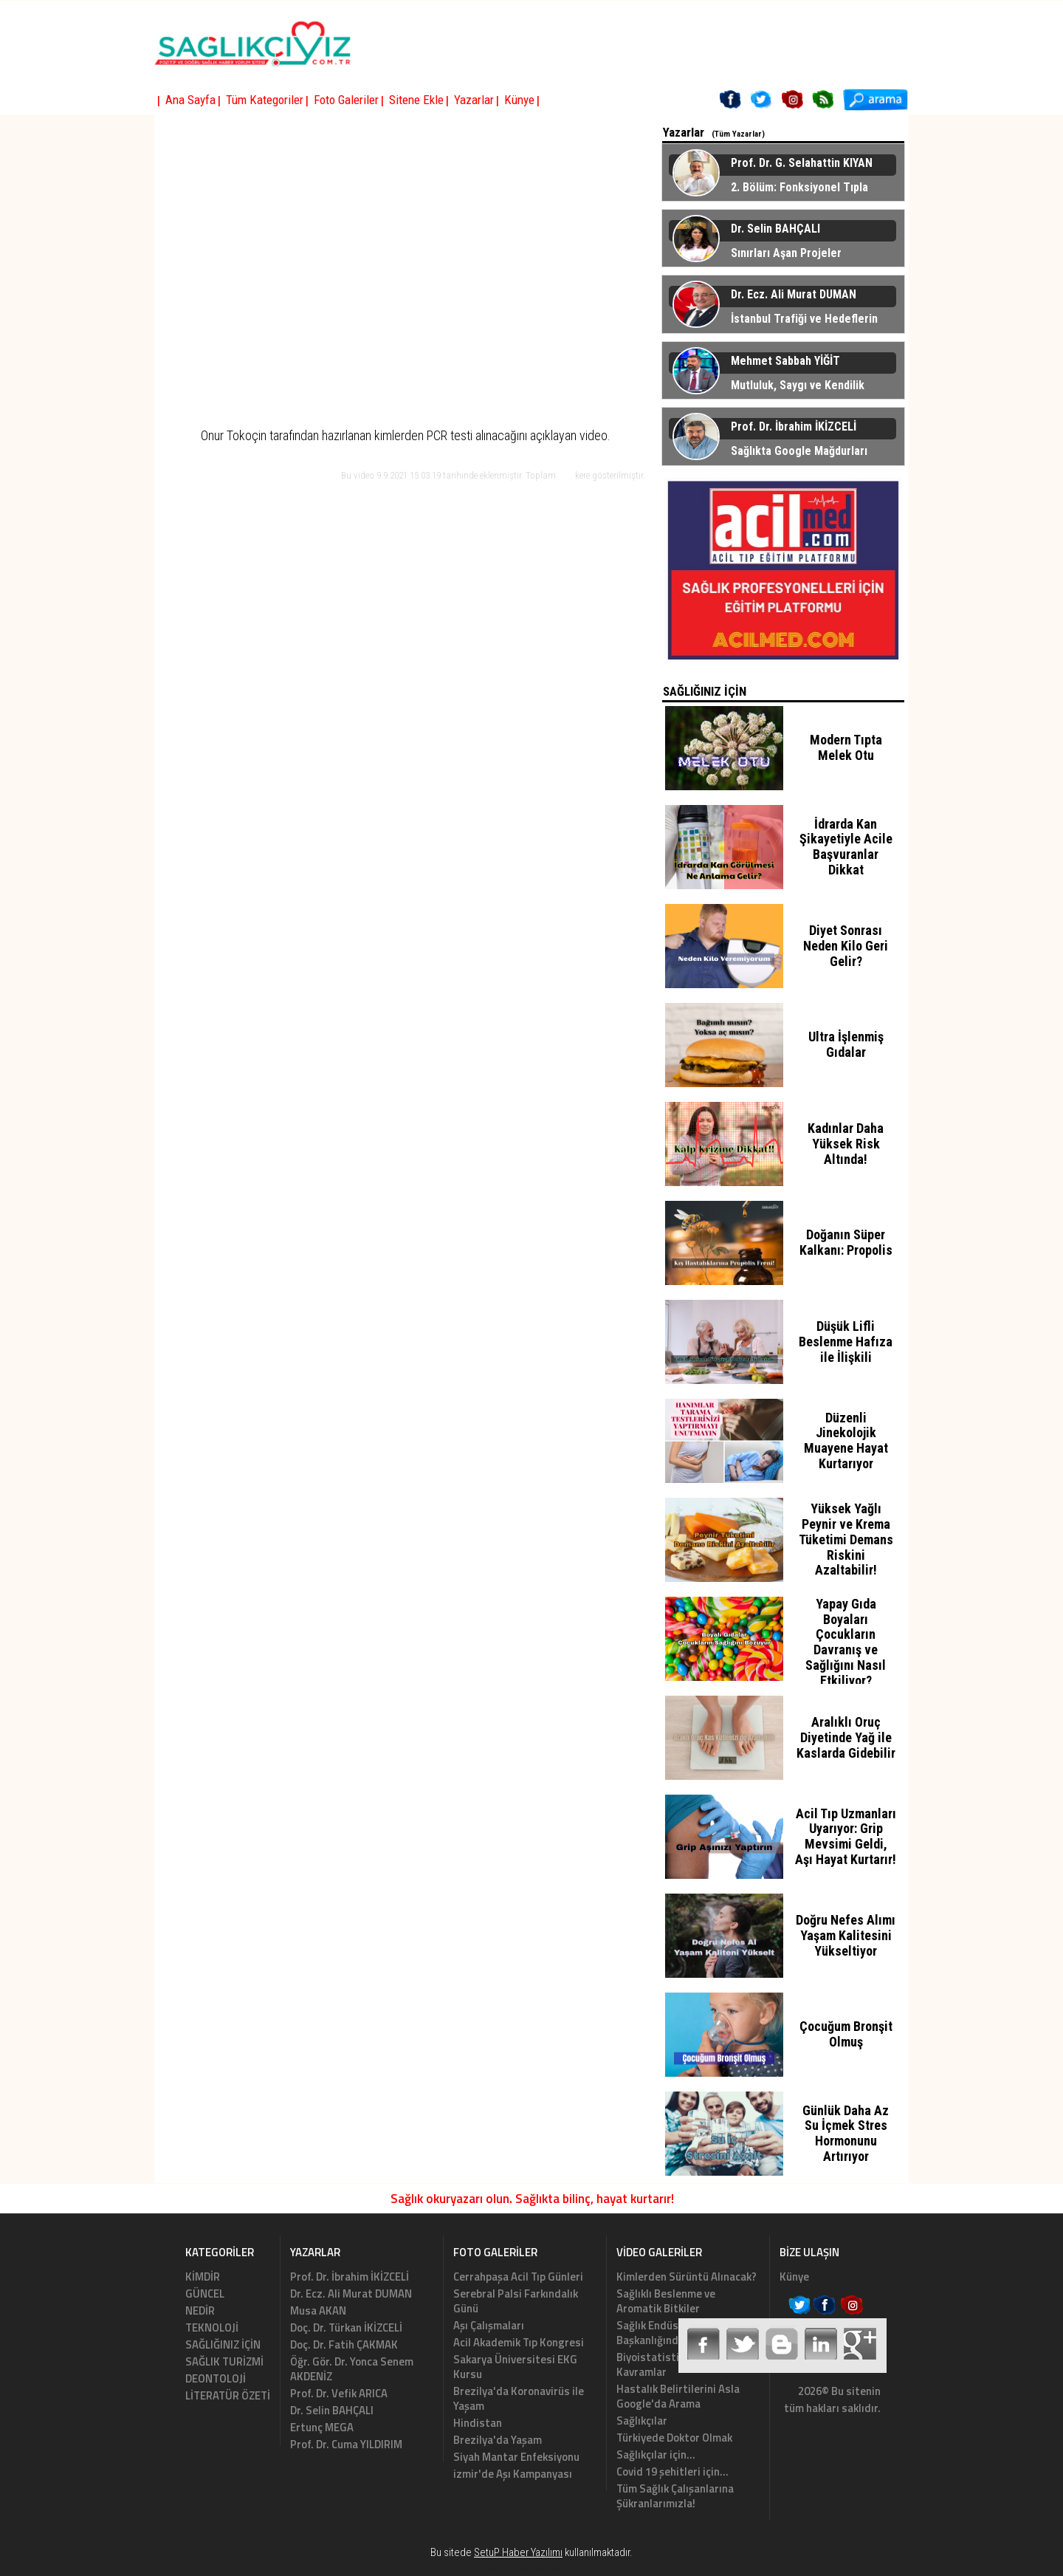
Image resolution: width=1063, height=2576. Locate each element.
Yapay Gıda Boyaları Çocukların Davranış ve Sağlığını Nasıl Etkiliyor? (845, 1642)
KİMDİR (202, 2276)
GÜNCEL (204, 2293)
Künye (794, 2276)
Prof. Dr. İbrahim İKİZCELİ (349, 2276)
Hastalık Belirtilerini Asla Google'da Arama (678, 2396)
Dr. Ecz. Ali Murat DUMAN (351, 2293)
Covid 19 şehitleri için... (672, 2471)
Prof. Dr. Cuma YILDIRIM (346, 2444)
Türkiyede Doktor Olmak (674, 2437)
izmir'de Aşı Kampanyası (512, 2473)
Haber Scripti (506, 2569)
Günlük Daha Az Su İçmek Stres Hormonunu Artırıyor (845, 2133)
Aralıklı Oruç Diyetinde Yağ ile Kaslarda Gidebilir (846, 1737)
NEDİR (200, 2310)
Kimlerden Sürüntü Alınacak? (686, 2276)
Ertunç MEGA (322, 2427)
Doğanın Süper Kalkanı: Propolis (845, 1242)
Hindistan (477, 2422)
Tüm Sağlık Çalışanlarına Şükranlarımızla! (675, 2496)
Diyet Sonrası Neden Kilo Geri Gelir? (845, 945)
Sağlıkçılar (641, 2420)
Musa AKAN (318, 2310)
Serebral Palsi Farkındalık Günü (515, 2301)
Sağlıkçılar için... (655, 2454)
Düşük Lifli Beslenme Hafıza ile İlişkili (845, 1341)
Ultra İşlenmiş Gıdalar (846, 1044)
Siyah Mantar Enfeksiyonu (516, 2456)
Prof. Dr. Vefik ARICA (339, 2393)
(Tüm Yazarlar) (738, 134)
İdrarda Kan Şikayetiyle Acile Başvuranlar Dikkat (845, 846)
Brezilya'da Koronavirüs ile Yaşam (518, 2398)
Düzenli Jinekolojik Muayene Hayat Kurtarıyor (846, 1440)
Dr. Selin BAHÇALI (332, 2410)
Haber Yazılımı (554, 2569)
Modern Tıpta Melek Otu (846, 747)
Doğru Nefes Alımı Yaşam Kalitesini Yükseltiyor (845, 1935)
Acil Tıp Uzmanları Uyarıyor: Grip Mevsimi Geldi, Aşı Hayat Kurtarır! (845, 1836)
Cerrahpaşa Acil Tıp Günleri (518, 2276)
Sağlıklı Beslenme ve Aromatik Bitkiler (665, 2301)
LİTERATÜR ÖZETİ (227, 2395)
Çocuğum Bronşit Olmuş (845, 2033)
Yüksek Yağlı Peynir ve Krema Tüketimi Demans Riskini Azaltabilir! (846, 1539)
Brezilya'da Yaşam (497, 2439)
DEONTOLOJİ (215, 2378)
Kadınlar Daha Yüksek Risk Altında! (846, 1143)
